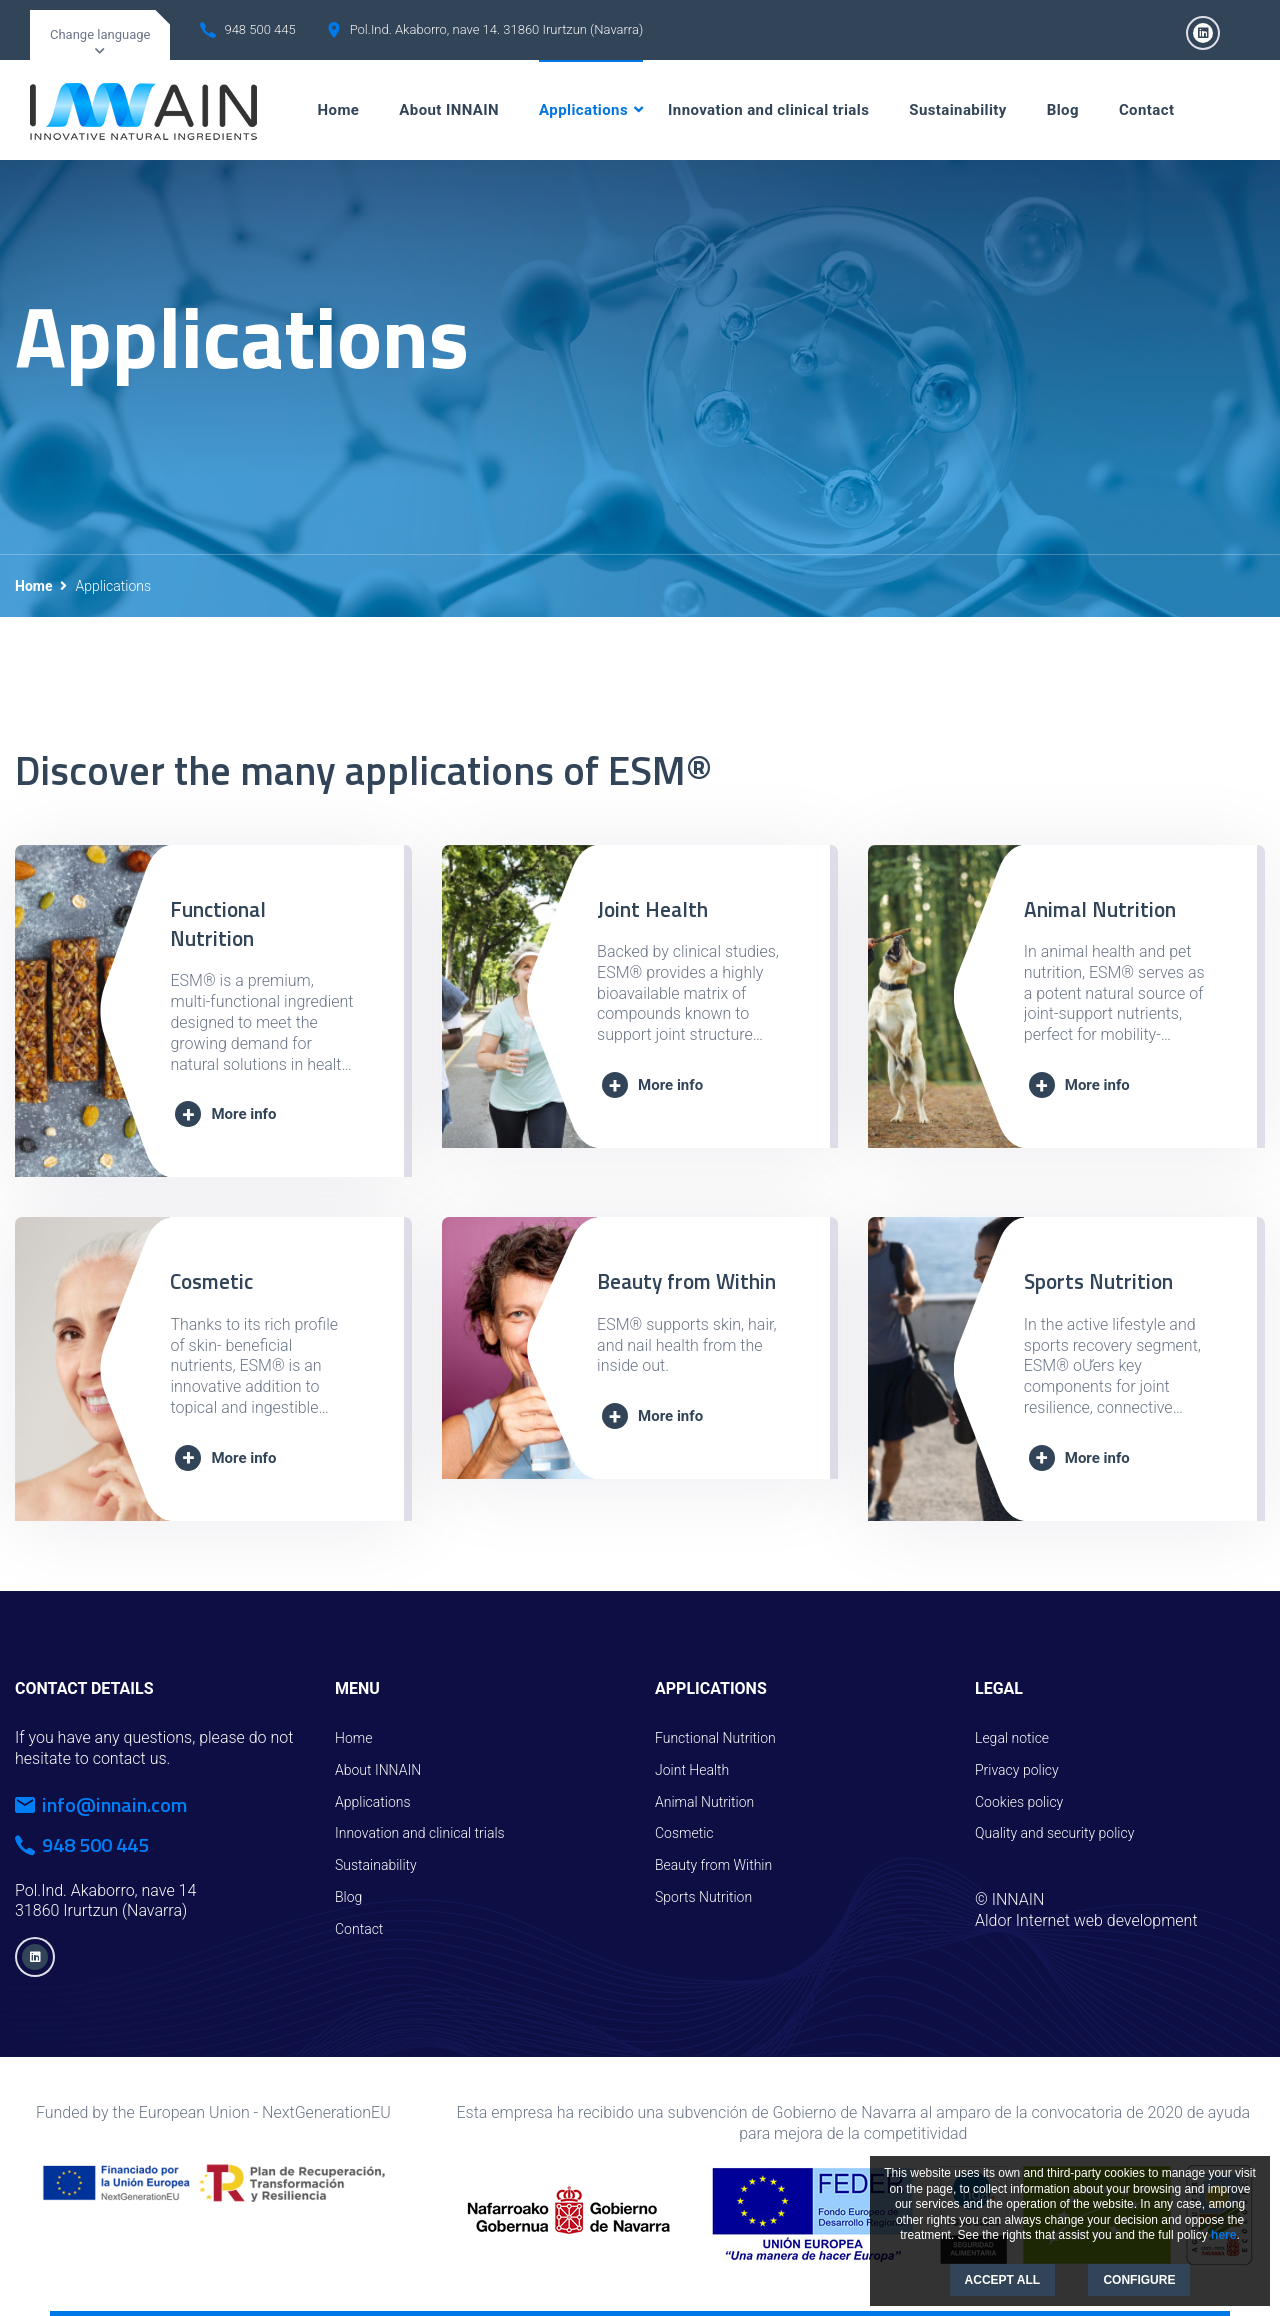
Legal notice (1012, 1738)
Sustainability (957, 110)
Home (339, 110)
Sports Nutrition (1098, 1281)
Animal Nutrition (1100, 909)
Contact (1146, 110)
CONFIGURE (1139, 2280)
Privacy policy (1017, 1770)
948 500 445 (259, 29)
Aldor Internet (1022, 1920)
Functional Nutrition (218, 923)
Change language (100, 34)
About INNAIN (449, 110)
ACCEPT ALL (1003, 2280)
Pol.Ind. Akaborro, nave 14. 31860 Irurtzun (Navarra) (497, 29)
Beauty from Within (686, 1281)
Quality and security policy (1054, 1833)
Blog (1063, 110)
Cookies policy (1019, 1802)
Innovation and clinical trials (768, 110)
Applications (583, 110)
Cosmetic (211, 1281)
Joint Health (652, 909)
